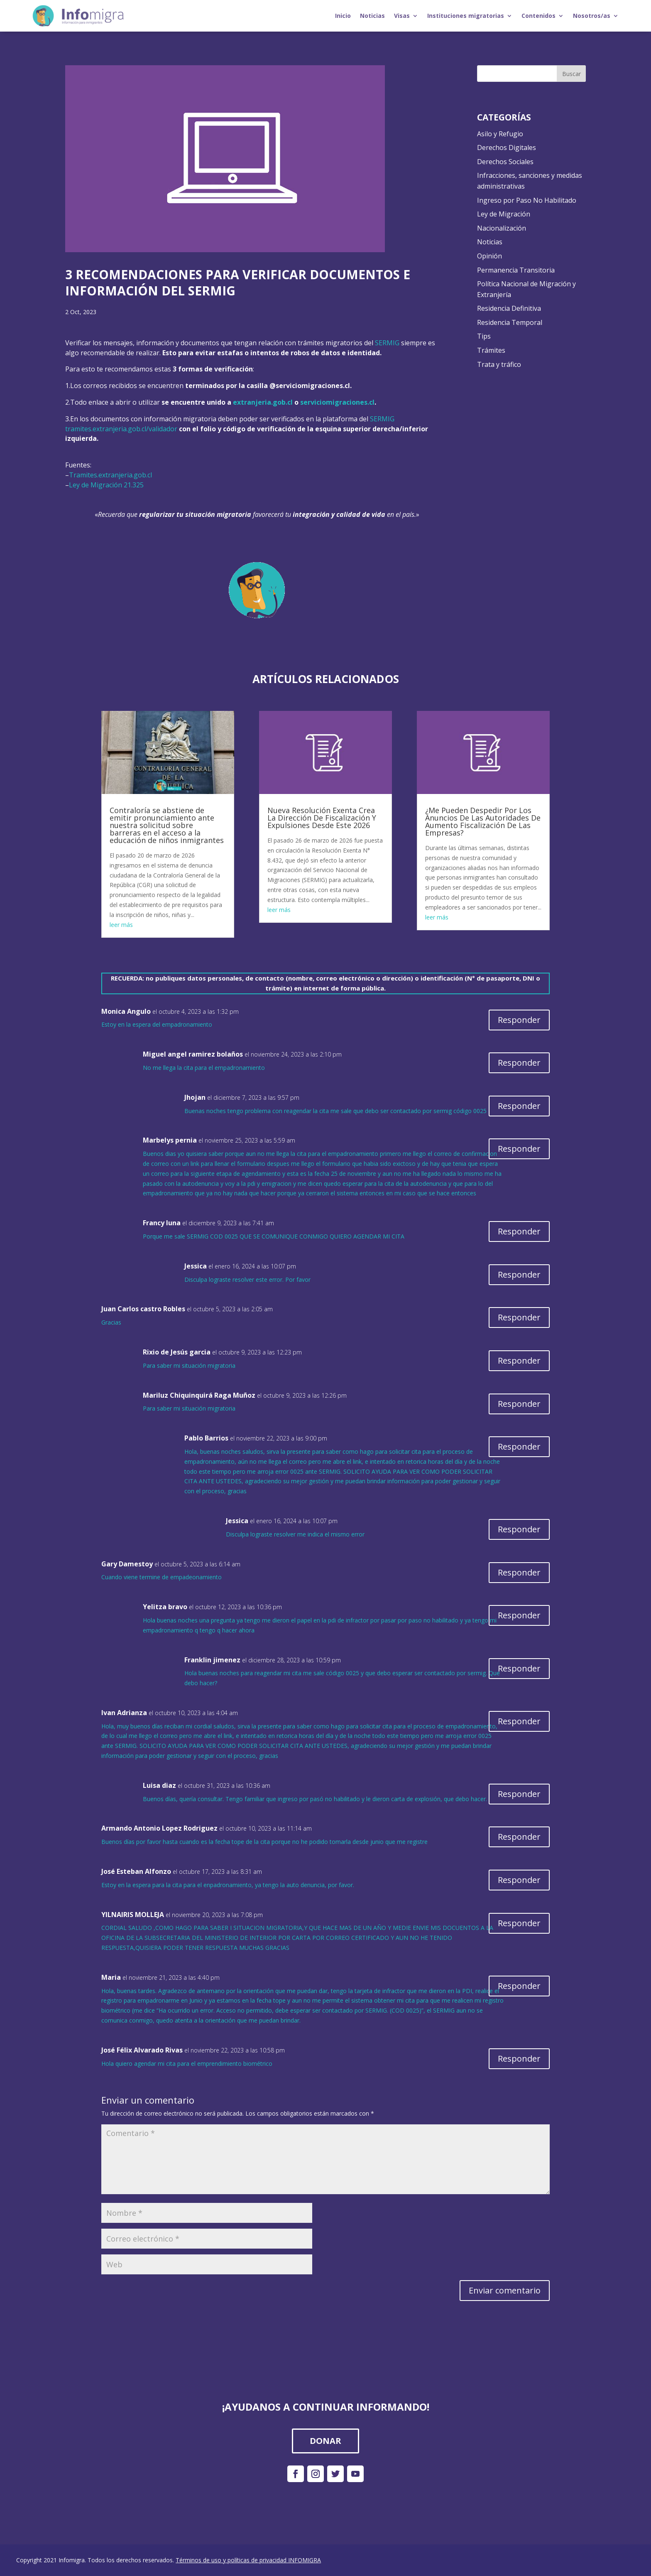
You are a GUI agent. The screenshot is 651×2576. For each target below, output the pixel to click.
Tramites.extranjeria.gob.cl (110, 474)
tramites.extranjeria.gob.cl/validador (121, 428)
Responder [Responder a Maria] (519, 1985)
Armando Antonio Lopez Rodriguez (159, 1828)
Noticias (372, 16)
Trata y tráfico (499, 364)
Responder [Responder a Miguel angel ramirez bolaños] (519, 1062)
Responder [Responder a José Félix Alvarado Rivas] (519, 2058)
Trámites (491, 350)
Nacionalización (501, 228)
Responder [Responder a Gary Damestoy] (519, 1572)
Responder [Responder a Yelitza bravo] (519, 1615)
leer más (121, 925)
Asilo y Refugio (500, 133)
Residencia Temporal (509, 322)
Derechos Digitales (506, 147)
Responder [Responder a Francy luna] (519, 1231)
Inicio (343, 16)
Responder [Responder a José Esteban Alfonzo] (519, 1879)
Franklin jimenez (212, 1659)
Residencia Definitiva (509, 308)
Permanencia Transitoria (516, 270)
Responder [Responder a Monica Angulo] (519, 1019)
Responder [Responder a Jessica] (519, 1274)
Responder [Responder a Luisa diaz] (519, 1793)
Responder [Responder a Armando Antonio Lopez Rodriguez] (519, 1836)
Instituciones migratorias (465, 16)
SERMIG (387, 342)
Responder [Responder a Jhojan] (519, 1105)
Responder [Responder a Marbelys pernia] (519, 1148)
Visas (402, 16)
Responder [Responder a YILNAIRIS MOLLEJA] (519, 1923)
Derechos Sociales (505, 161)
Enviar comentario (505, 2290)
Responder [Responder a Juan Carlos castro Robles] (519, 1317)
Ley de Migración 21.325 (106, 484)
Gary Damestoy (127, 1563)
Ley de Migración (503, 214)
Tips (484, 336)
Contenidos (538, 16)
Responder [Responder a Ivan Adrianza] (519, 1721)
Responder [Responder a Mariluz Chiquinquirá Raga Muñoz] (519, 1403)
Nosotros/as (591, 16)
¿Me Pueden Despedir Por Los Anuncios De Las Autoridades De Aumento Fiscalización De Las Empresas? (483, 821)
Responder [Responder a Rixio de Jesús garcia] (519, 1360)
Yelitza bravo (165, 1606)
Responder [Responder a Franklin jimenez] (519, 1668)
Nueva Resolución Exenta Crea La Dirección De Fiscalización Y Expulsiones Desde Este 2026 (321, 817)
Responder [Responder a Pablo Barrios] (519, 1446)
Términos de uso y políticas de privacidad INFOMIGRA (248, 2560)
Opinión (489, 256)
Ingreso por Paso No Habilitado (526, 200)
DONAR (325, 2440)
